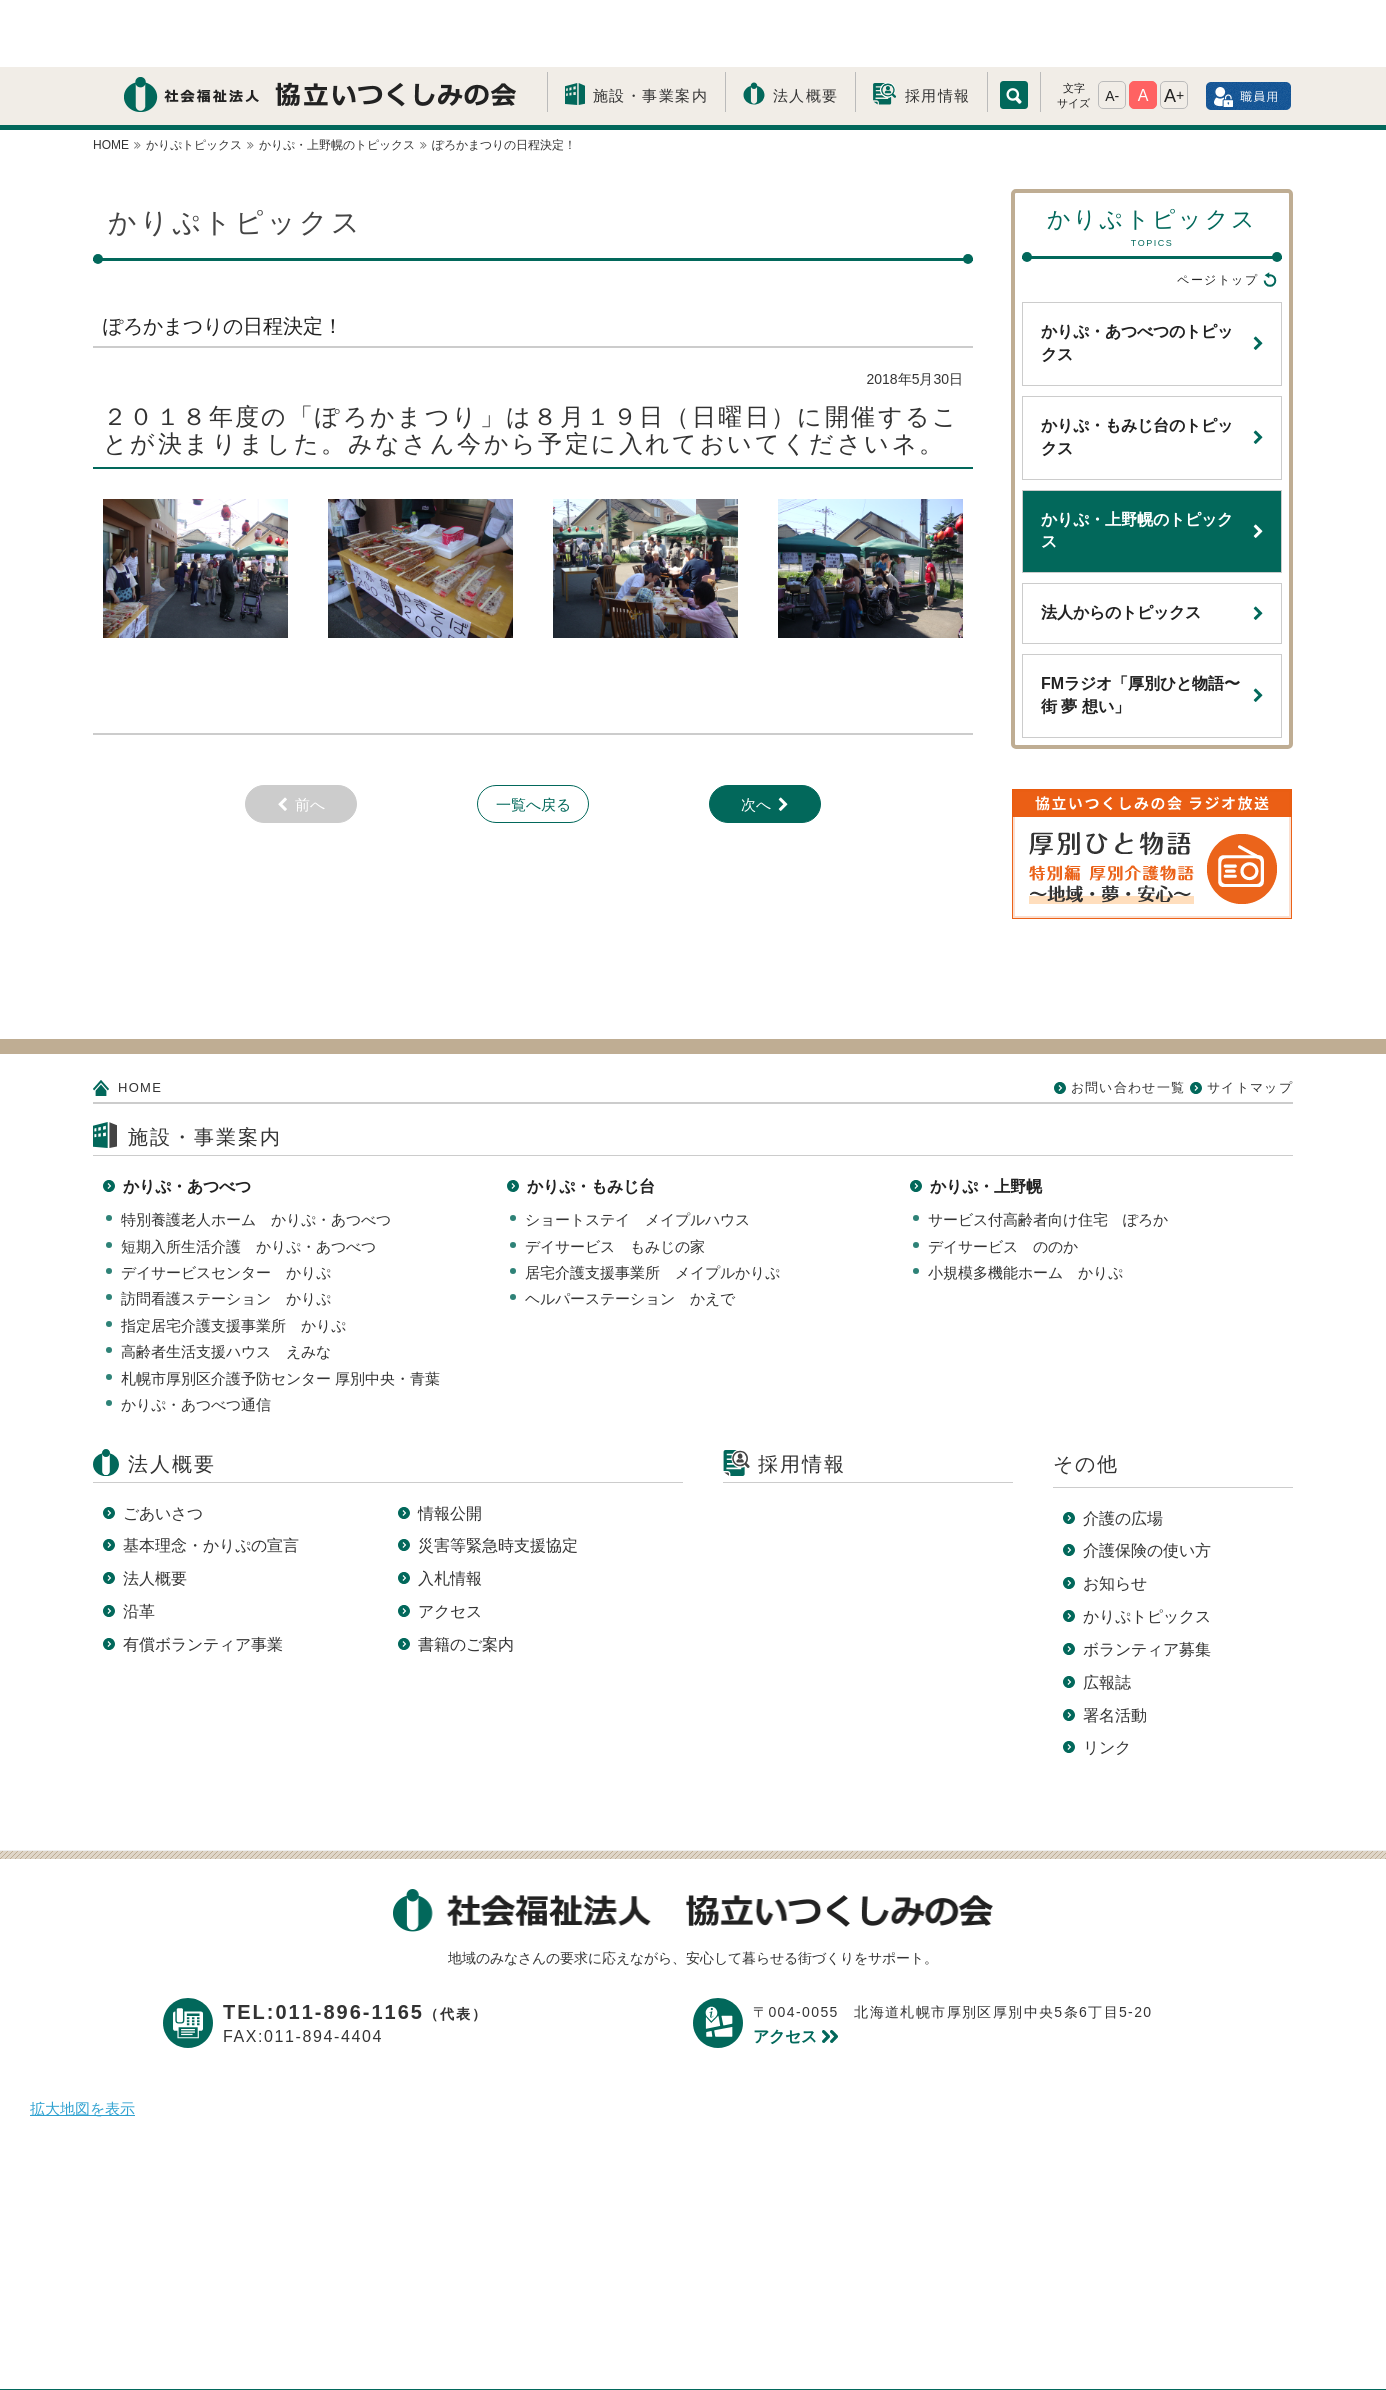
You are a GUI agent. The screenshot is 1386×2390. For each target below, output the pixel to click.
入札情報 (450, 1511)
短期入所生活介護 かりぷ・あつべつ (248, 1179)
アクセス (450, 1544)
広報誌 (1107, 1615)
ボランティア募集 (1147, 1582)
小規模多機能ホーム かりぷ (1025, 1205)
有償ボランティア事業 (203, 1577)
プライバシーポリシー (532, 2342)
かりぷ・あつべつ (187, 1119)
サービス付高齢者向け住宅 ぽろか (1048, 1152)
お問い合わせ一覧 (1128, 1020)
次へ (756, 737)
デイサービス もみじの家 (615, 1179)
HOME (140, 1020)
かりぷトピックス (1147, 1549)
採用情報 (938, 28)
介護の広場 (1123, 1451)
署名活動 (1115, 1648)
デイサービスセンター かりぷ (226, 1205)
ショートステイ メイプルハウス (637, 1152)
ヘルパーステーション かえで (630, 1231)
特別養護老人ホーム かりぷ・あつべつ (256, 1152)
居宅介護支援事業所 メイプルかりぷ (652, 1205)
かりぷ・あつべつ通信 (196, 1337)
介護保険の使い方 (1147, 1483)
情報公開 (450, 1446)
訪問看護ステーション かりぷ (226, 1231)
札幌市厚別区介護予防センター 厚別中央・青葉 (280, 1311)
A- (1112, 29)
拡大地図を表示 (82, 2041)
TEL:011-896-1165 (355, 1945)
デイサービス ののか (1003, 1179)
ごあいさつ (163, 1446)
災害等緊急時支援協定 (498, 1478)
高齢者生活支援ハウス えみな (226, 1284)
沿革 (139, 1544)
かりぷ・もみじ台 (591, 1119)
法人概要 (806, 28)
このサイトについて (725, 2342)
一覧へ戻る (533, 737)
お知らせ (1115, 1516)
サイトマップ (1250, 1020)
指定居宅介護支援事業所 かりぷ (233, 1258)
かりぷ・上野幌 (986, 1119)
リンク (1107, 1680)
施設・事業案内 (651, 28)
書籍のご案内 (466, 1577)
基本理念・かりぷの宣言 (211, 1478)
